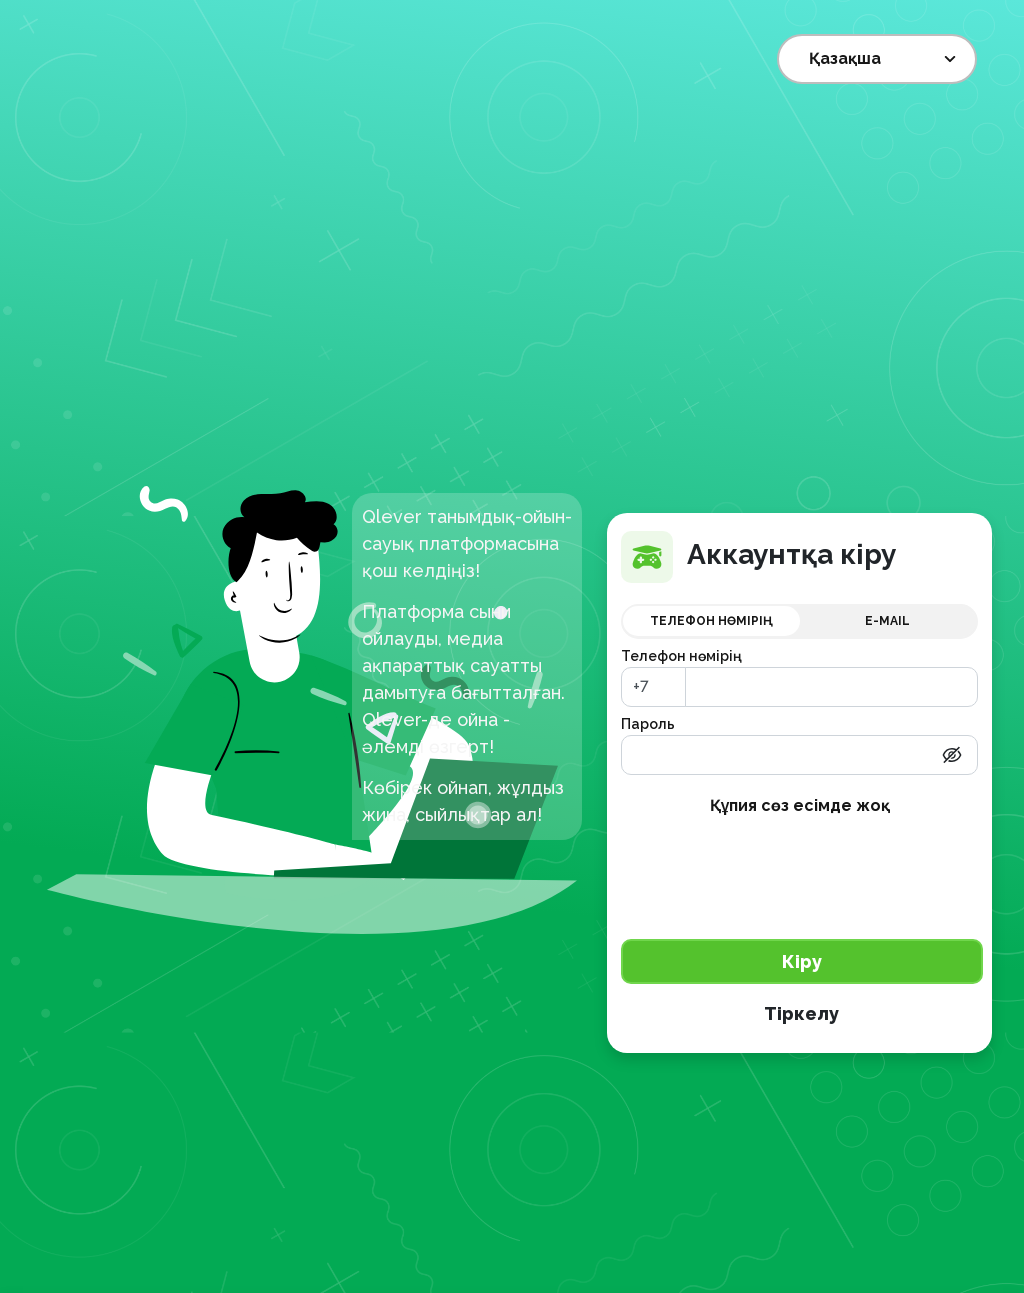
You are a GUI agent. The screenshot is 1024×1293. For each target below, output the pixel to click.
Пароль (648, 724)
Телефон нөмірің (681, 656)
